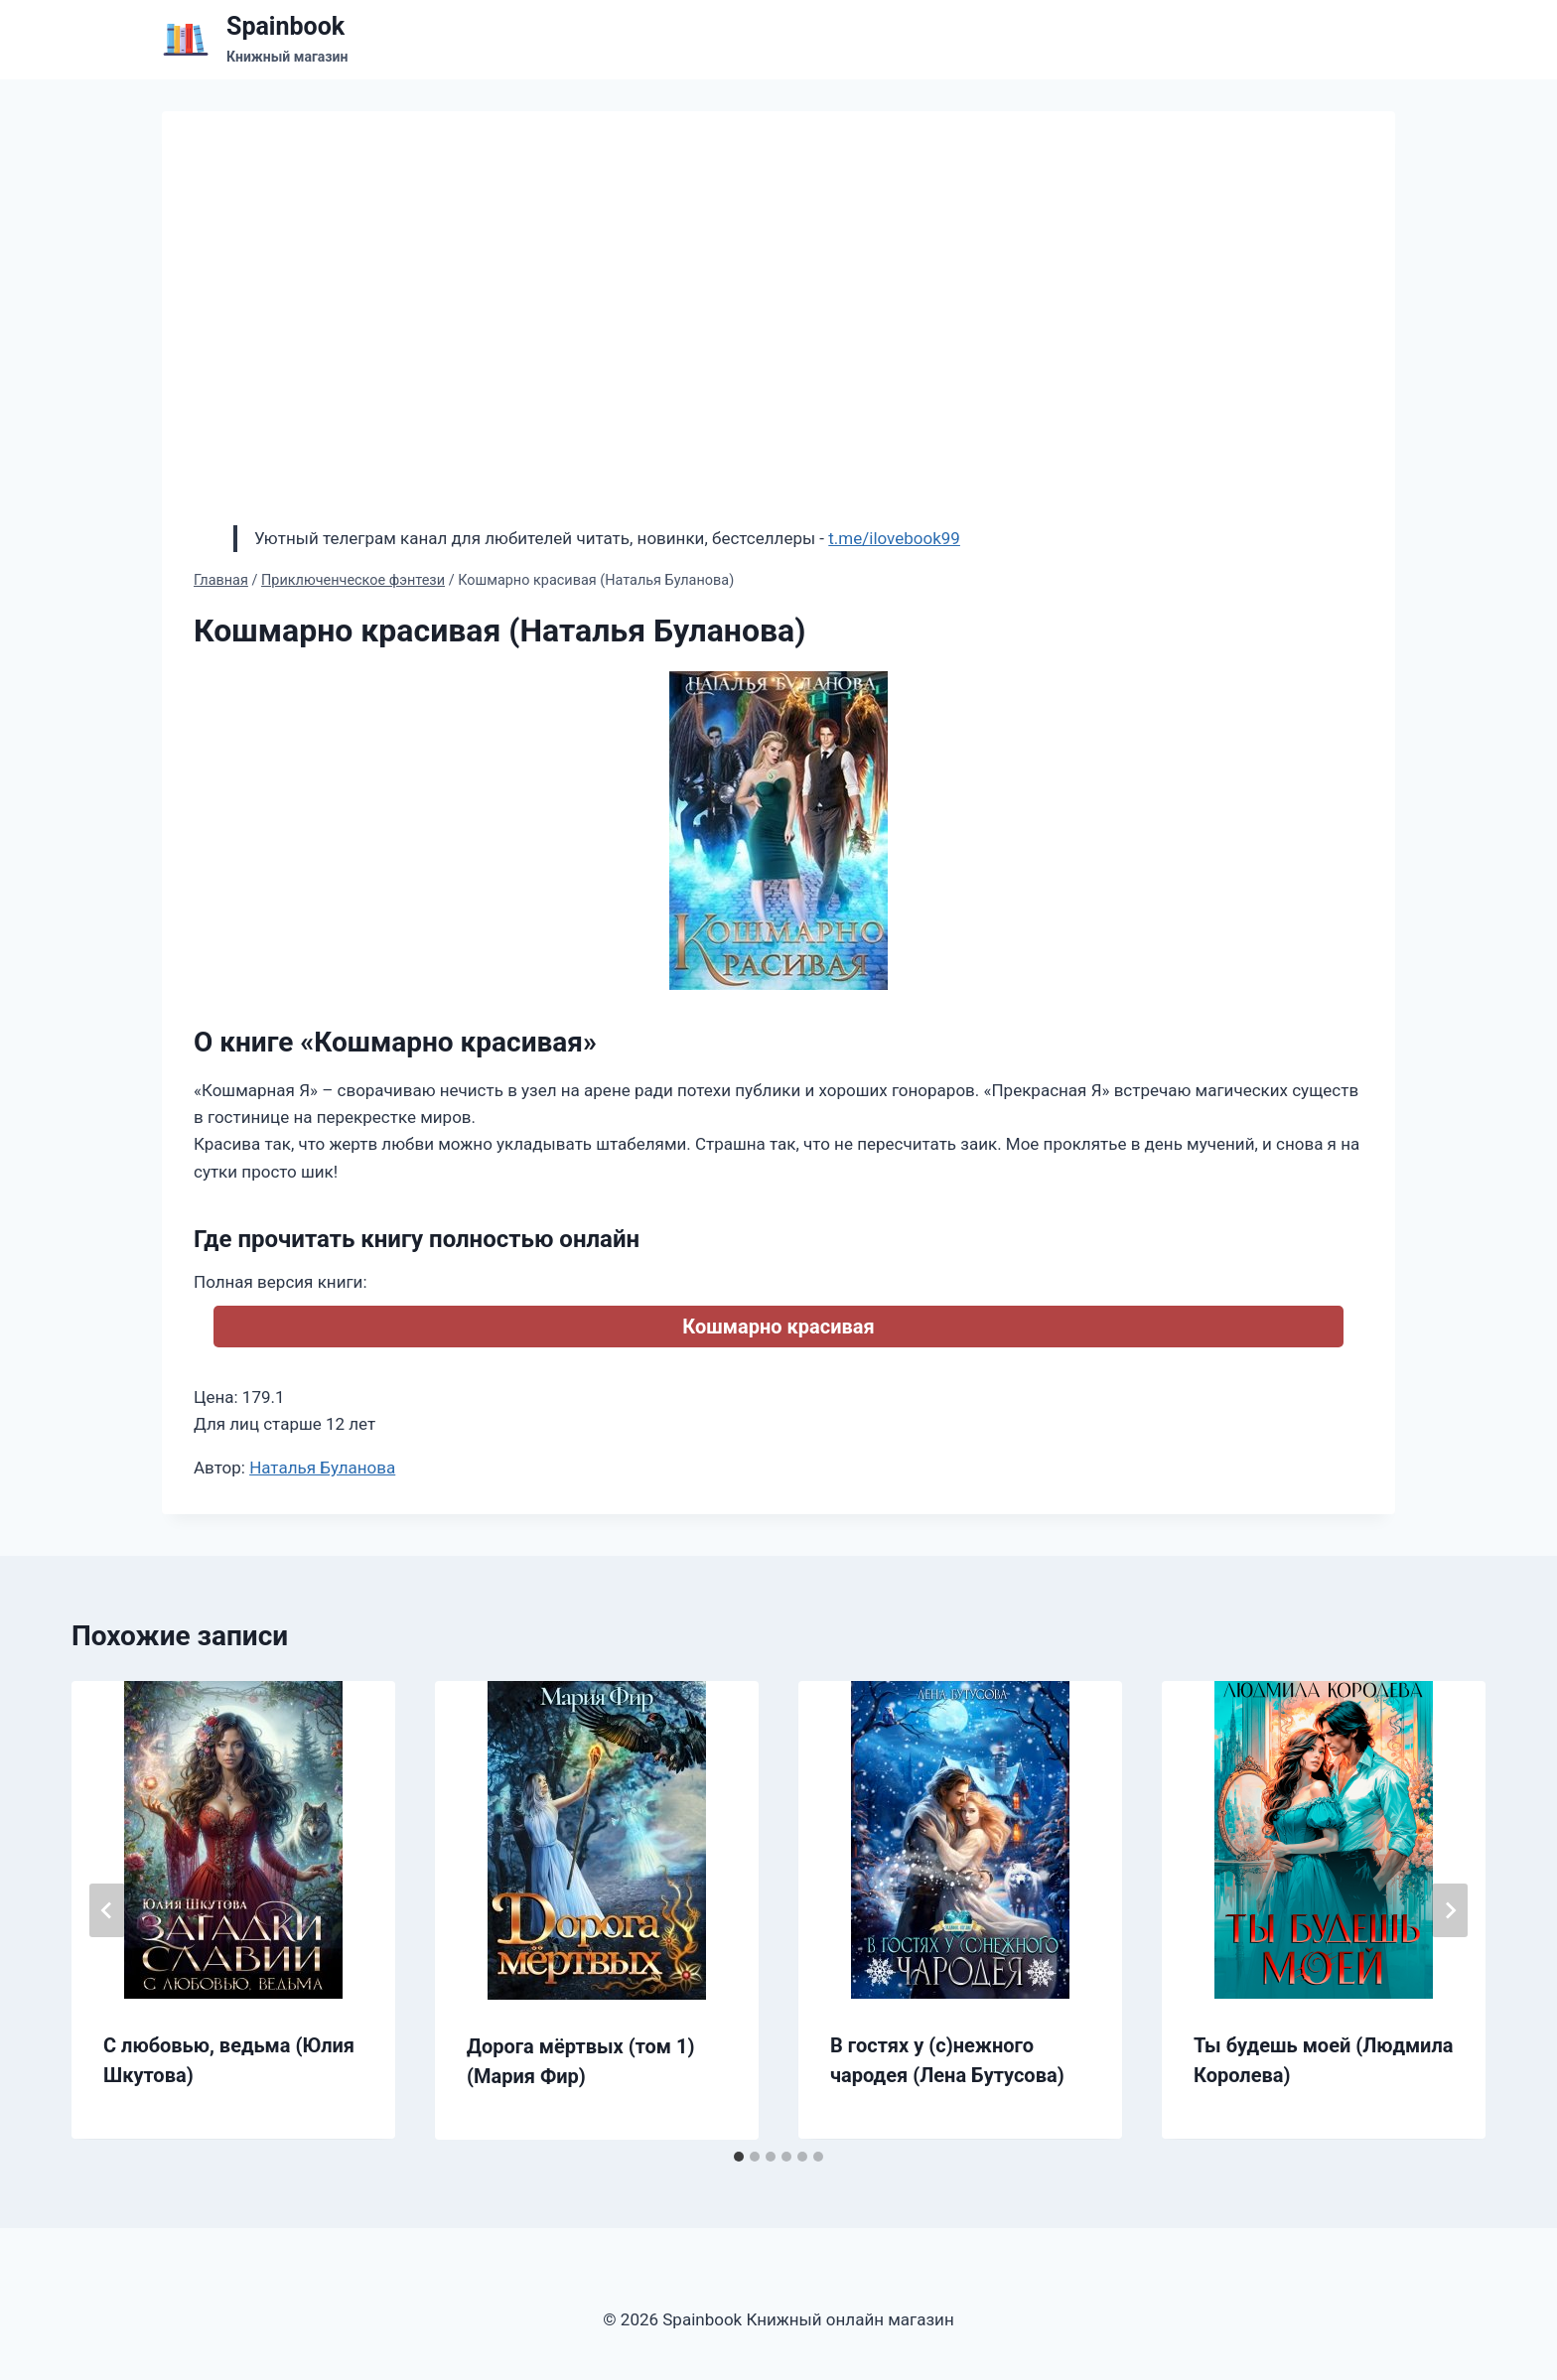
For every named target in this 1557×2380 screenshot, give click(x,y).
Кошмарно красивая (778, 1326)
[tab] (739, 2157)
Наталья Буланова (322, 1467)
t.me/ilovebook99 (894, 538)
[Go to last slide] (107, 1910)
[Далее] (1450, 1910)
